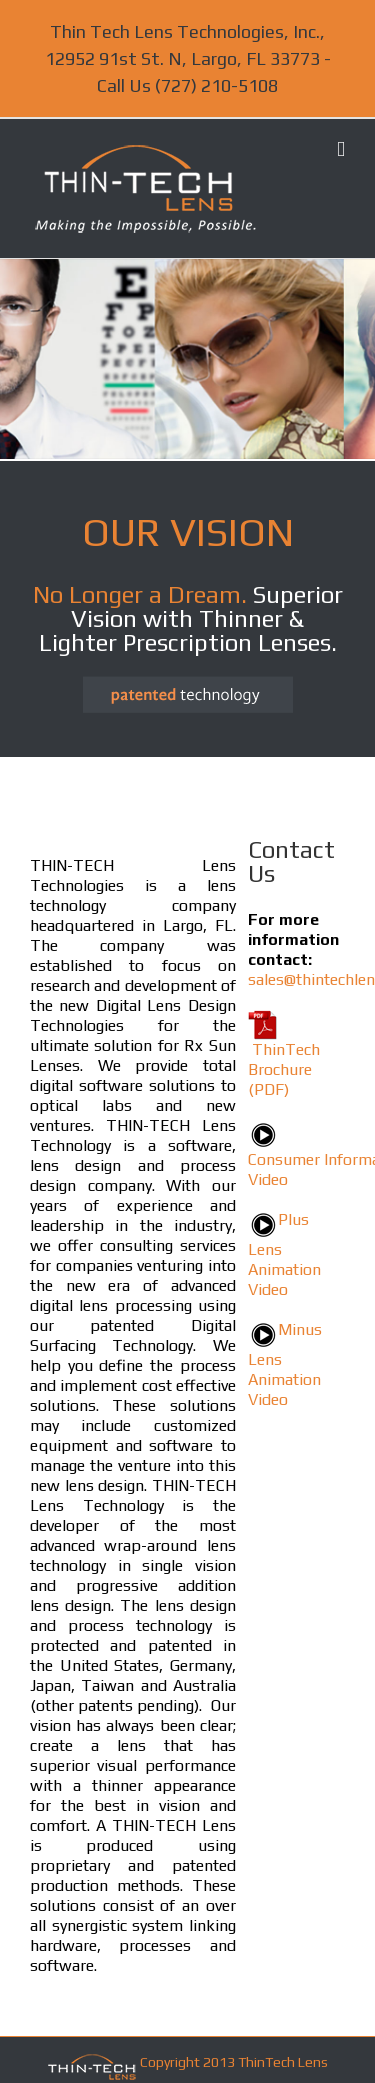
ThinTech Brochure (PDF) (284, 1069)
